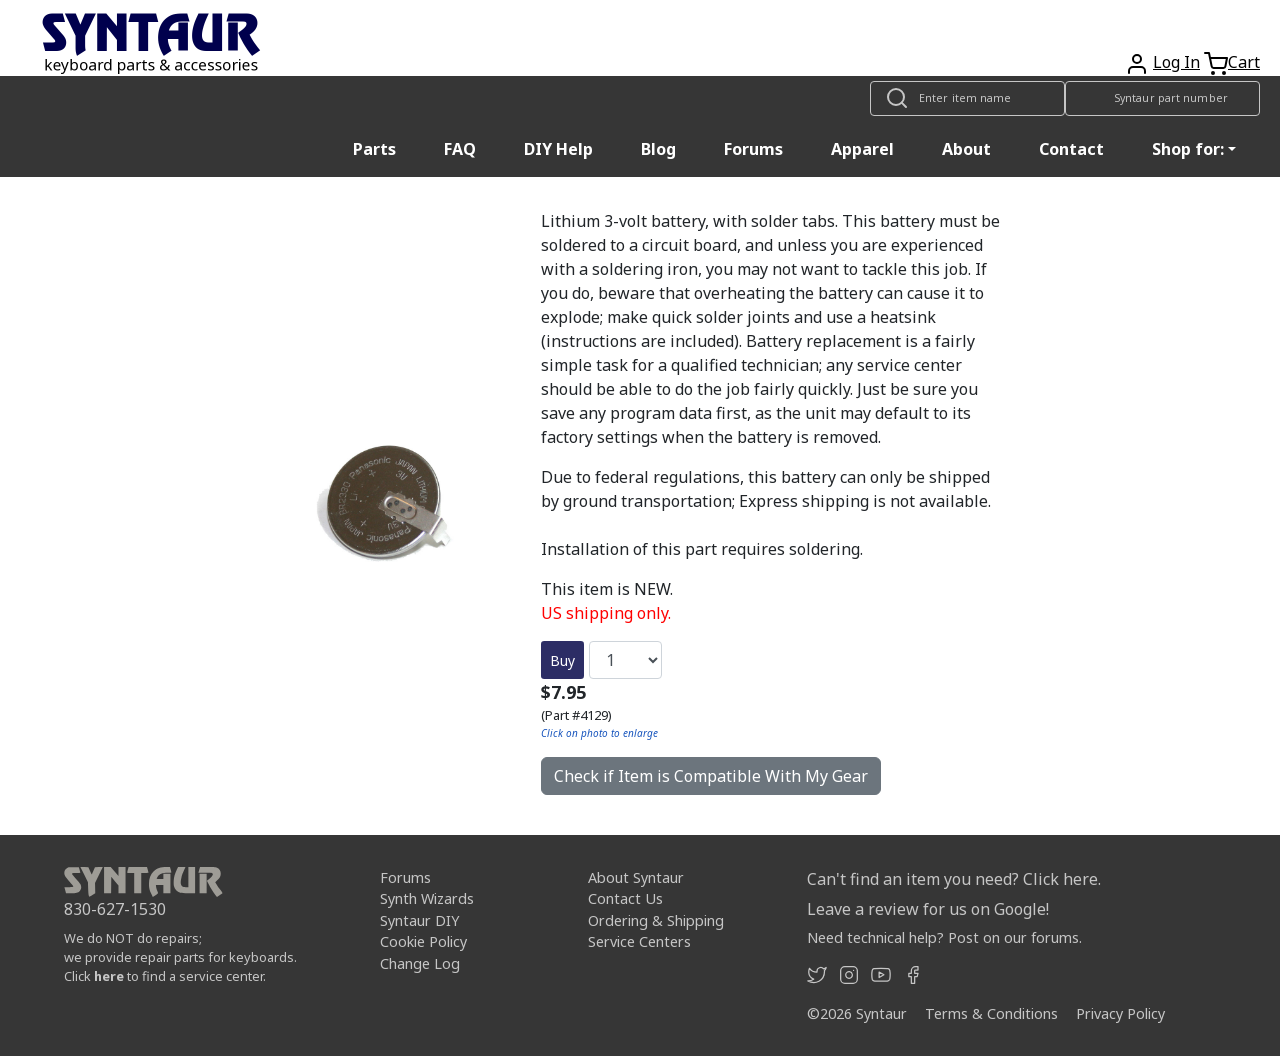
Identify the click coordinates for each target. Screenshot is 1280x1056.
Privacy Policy (1120, 1013)
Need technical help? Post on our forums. (944, 937)
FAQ (460, 149)
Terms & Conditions (991, 1013)
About (966, 149)
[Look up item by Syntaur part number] (1162, 98)
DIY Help (558, 149)
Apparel (862, 149)
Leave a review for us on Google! (928, 909)
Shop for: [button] (1188, 149)
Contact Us (625, 898)
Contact (1071, 149)
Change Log (420, 963)
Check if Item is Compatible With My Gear (711, 776)
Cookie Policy (423, 941)
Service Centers (639, 941)
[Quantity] (625, 660)
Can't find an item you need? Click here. (954, 879)
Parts (374, 149)
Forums (753, 149)
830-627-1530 (115, 909)
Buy (562, 660)
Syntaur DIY (419, 920)
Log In (1176, 62)
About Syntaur (636, 877)
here (109, 976)
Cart (1244, 62)
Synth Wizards (427, 898)
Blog (658, 149)
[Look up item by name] (967, 98)
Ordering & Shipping (656, 920)
